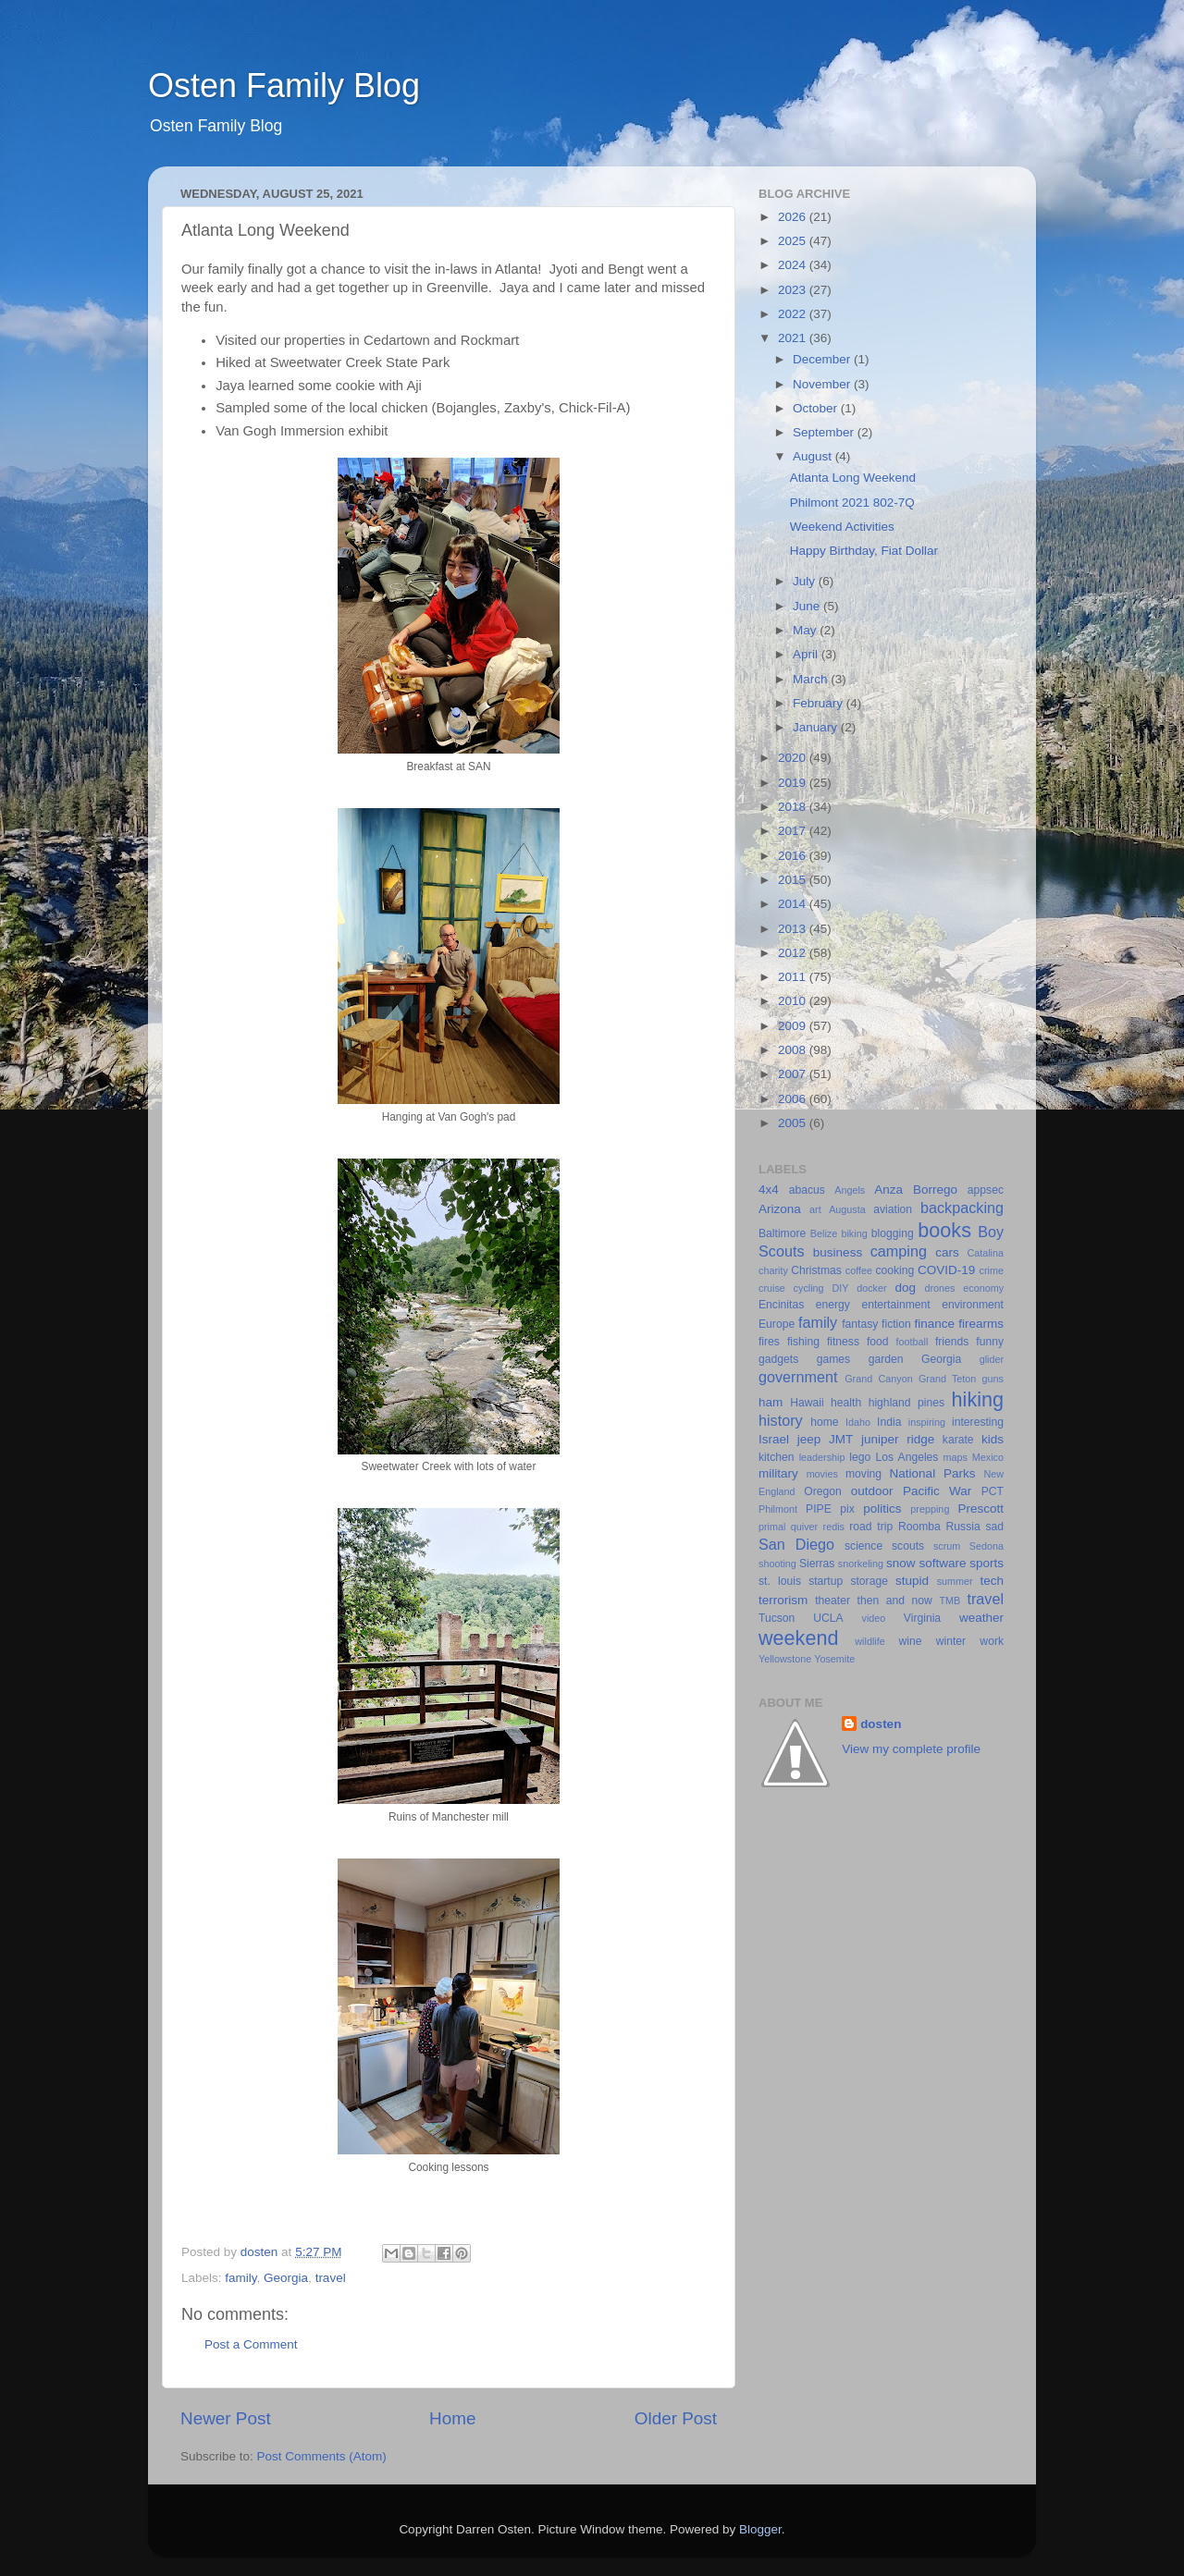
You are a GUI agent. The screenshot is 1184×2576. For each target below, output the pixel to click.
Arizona (779, 1209)
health (846, 1402)
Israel (773, 1439)
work (992, 1641)
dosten (880, 1724)
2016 (793, 856)
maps (956, 1457)
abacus (807, 1190)
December (823, 359)
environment (973, 1304)
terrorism (783, 1600)
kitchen (776, 1457)
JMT (841, 1439)
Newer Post (225, 2418)
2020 (793, 758)
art (815, 1209)
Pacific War (937, 1491)
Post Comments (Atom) (322, 2456)
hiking (978, 1399)
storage (869, 1581)
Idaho (857, 1422)
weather (981, 1618)
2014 (793, 904)
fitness (843, 1341)
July (806, 581)
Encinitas (781, 1304)
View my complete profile (911, 1749)
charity (773, 1270)
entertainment (895, 1304)
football (912, 1341)
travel (330, 2278)
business (837, 1252)
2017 (793, 831)
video (874, 1618)
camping (898, 1251)
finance (935, 1324)
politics (882, 1508)
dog (905, 1287)
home (824, 1422)
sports (986, 1563)
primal (771, 1526)
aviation (892, 1209)
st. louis (779, 1581)
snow (901, 1563)
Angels (849, 1190)
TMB (949, 1600)
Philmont (777, 1509)
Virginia (922, 1618)
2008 (793, 1050)
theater (832, 1600)
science (863, 1545)
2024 (793, 265)
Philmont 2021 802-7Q (852, 502)
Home (452, 2418)
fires (769, 1341)
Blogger (760, 2529)
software (942, 1563)
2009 (793, 1026)
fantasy (860, 1324)
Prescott (980, 1508)
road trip (871, 1526)
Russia (963, 1526)
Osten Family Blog (284, 85)
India (889, 1422)
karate (958, 1439)
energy (833, 1304)
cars (947, 1252)
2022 (793, 314)
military (778, 1473)
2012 (793, 953)
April (807, 654)
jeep (809, 1439)
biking (854, 1233)
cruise (771, 1288)
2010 (793, 1001)
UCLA (828, 1618)
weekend (798, 1638)
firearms (981, 1324)
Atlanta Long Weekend (853, 478)
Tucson (776, 1618)
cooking (894, 1270)
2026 (793, 217)
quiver (804, 1526)
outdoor (872, 1491)
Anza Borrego (915, 1189)
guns (993, 1378)
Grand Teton (947, 1378)
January (817, 727)
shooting (777, 1563)
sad (994, 1526)
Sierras (816, 1563)
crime (992, 1270)
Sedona (986, 1546)
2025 (793, 241)
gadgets (778, 1359)
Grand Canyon (878, 1378)
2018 (793, 807)
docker (871, 1288)
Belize (823, 1233)
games (833, 1359)
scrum (946, 1546)
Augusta (847, 1209)
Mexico (988, 1457)
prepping (929, 1509)
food (878, 1341)
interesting (978, 1422)
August (814, 456)
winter (951, 1641)
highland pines (906, 1402)
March (812, 679)
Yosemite (834, 1658)
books (944, 1230)
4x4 (768, 1189)
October (817, 408)
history (780, 1420)
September (825, 432)
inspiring (926, 1422)
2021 (793, 338)
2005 (793, 1123)
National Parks (933, 1473)
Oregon (823, 1491)
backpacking (962, 1207)
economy (983, 1288)
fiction (896, 1324)
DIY (840, 1288)
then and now (894, 1600)
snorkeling (860, 1563)
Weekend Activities (842, 527)
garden (886, 1359)
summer (955, 1581)
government (797, 1376)
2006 (793, 1099)
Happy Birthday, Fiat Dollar (864, 551)
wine (910, 1641)
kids (992, 1439)
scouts (908, 1545)
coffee (858, 1270)
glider (992, 1359)
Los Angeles (906, 1457)
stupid (912, 1581)
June (808, 606)
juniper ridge (897, 1439)
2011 (793, 977)
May (806, 630)
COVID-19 (946, 1270)
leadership (822, 1457)
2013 (793, 929)
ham (770, 1402)
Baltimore (782, 1233)
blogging (892, 1233)
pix (847, 1509)
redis (834, 1526)
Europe (776, 1324)
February (819, 703)
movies (822, 1473)
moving (863, 1473)
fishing (803, 1341)
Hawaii (806, 1402)
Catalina (985, 1252)
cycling (809, 1288)
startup (825, 1581)
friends (951, 1341)
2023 (793, 290)
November (823, 384)
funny (990, 1341)
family (240, 2278)
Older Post (676, 2418)
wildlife (869, 1641)
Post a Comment (251, 2344)
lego (859, 1457)
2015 (793, 880)
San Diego (796, 1544)
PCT (992, 1491)
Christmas (816, 1270)
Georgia (286, 2278)
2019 (793, 783)
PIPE (819, 1509)
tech (992, 1581)
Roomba (919, 1526)
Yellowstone (784, 1658)
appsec (986, 1190)
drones (939, 1288)
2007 (793, 1074)
